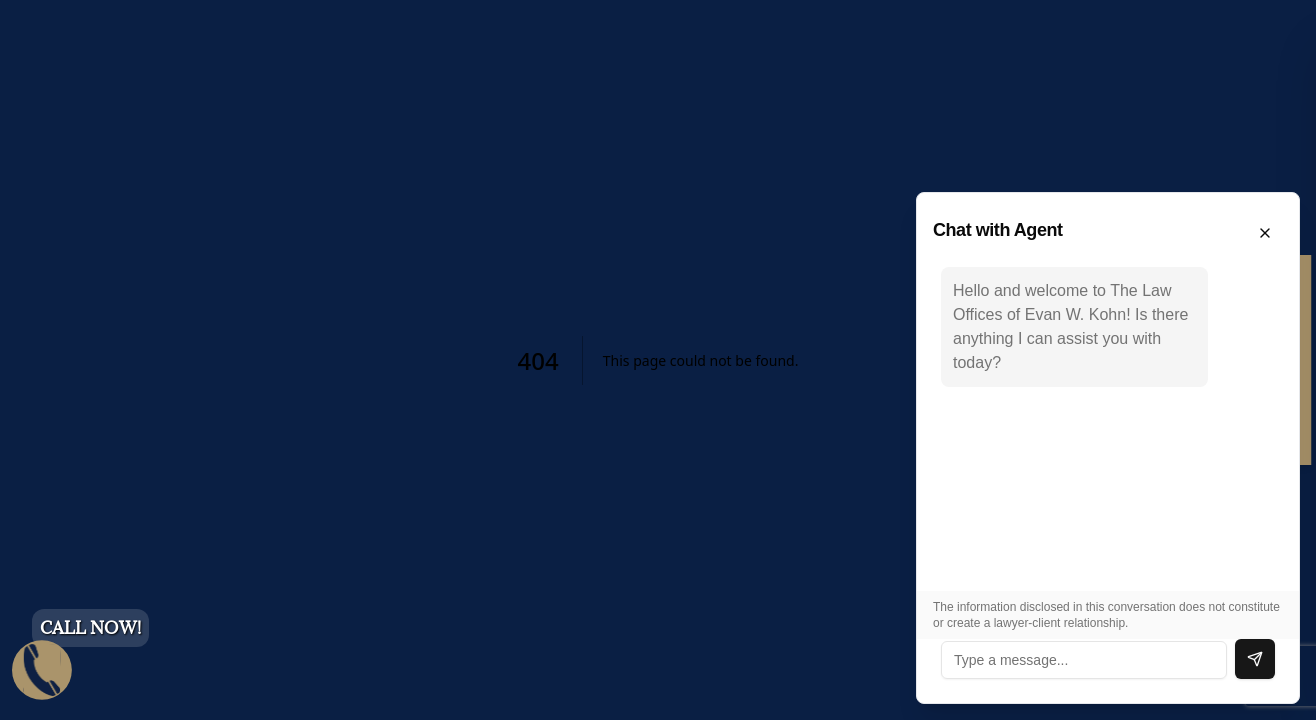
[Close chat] (1265, 233)
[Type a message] (1084, 660)
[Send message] (1255, 659)
